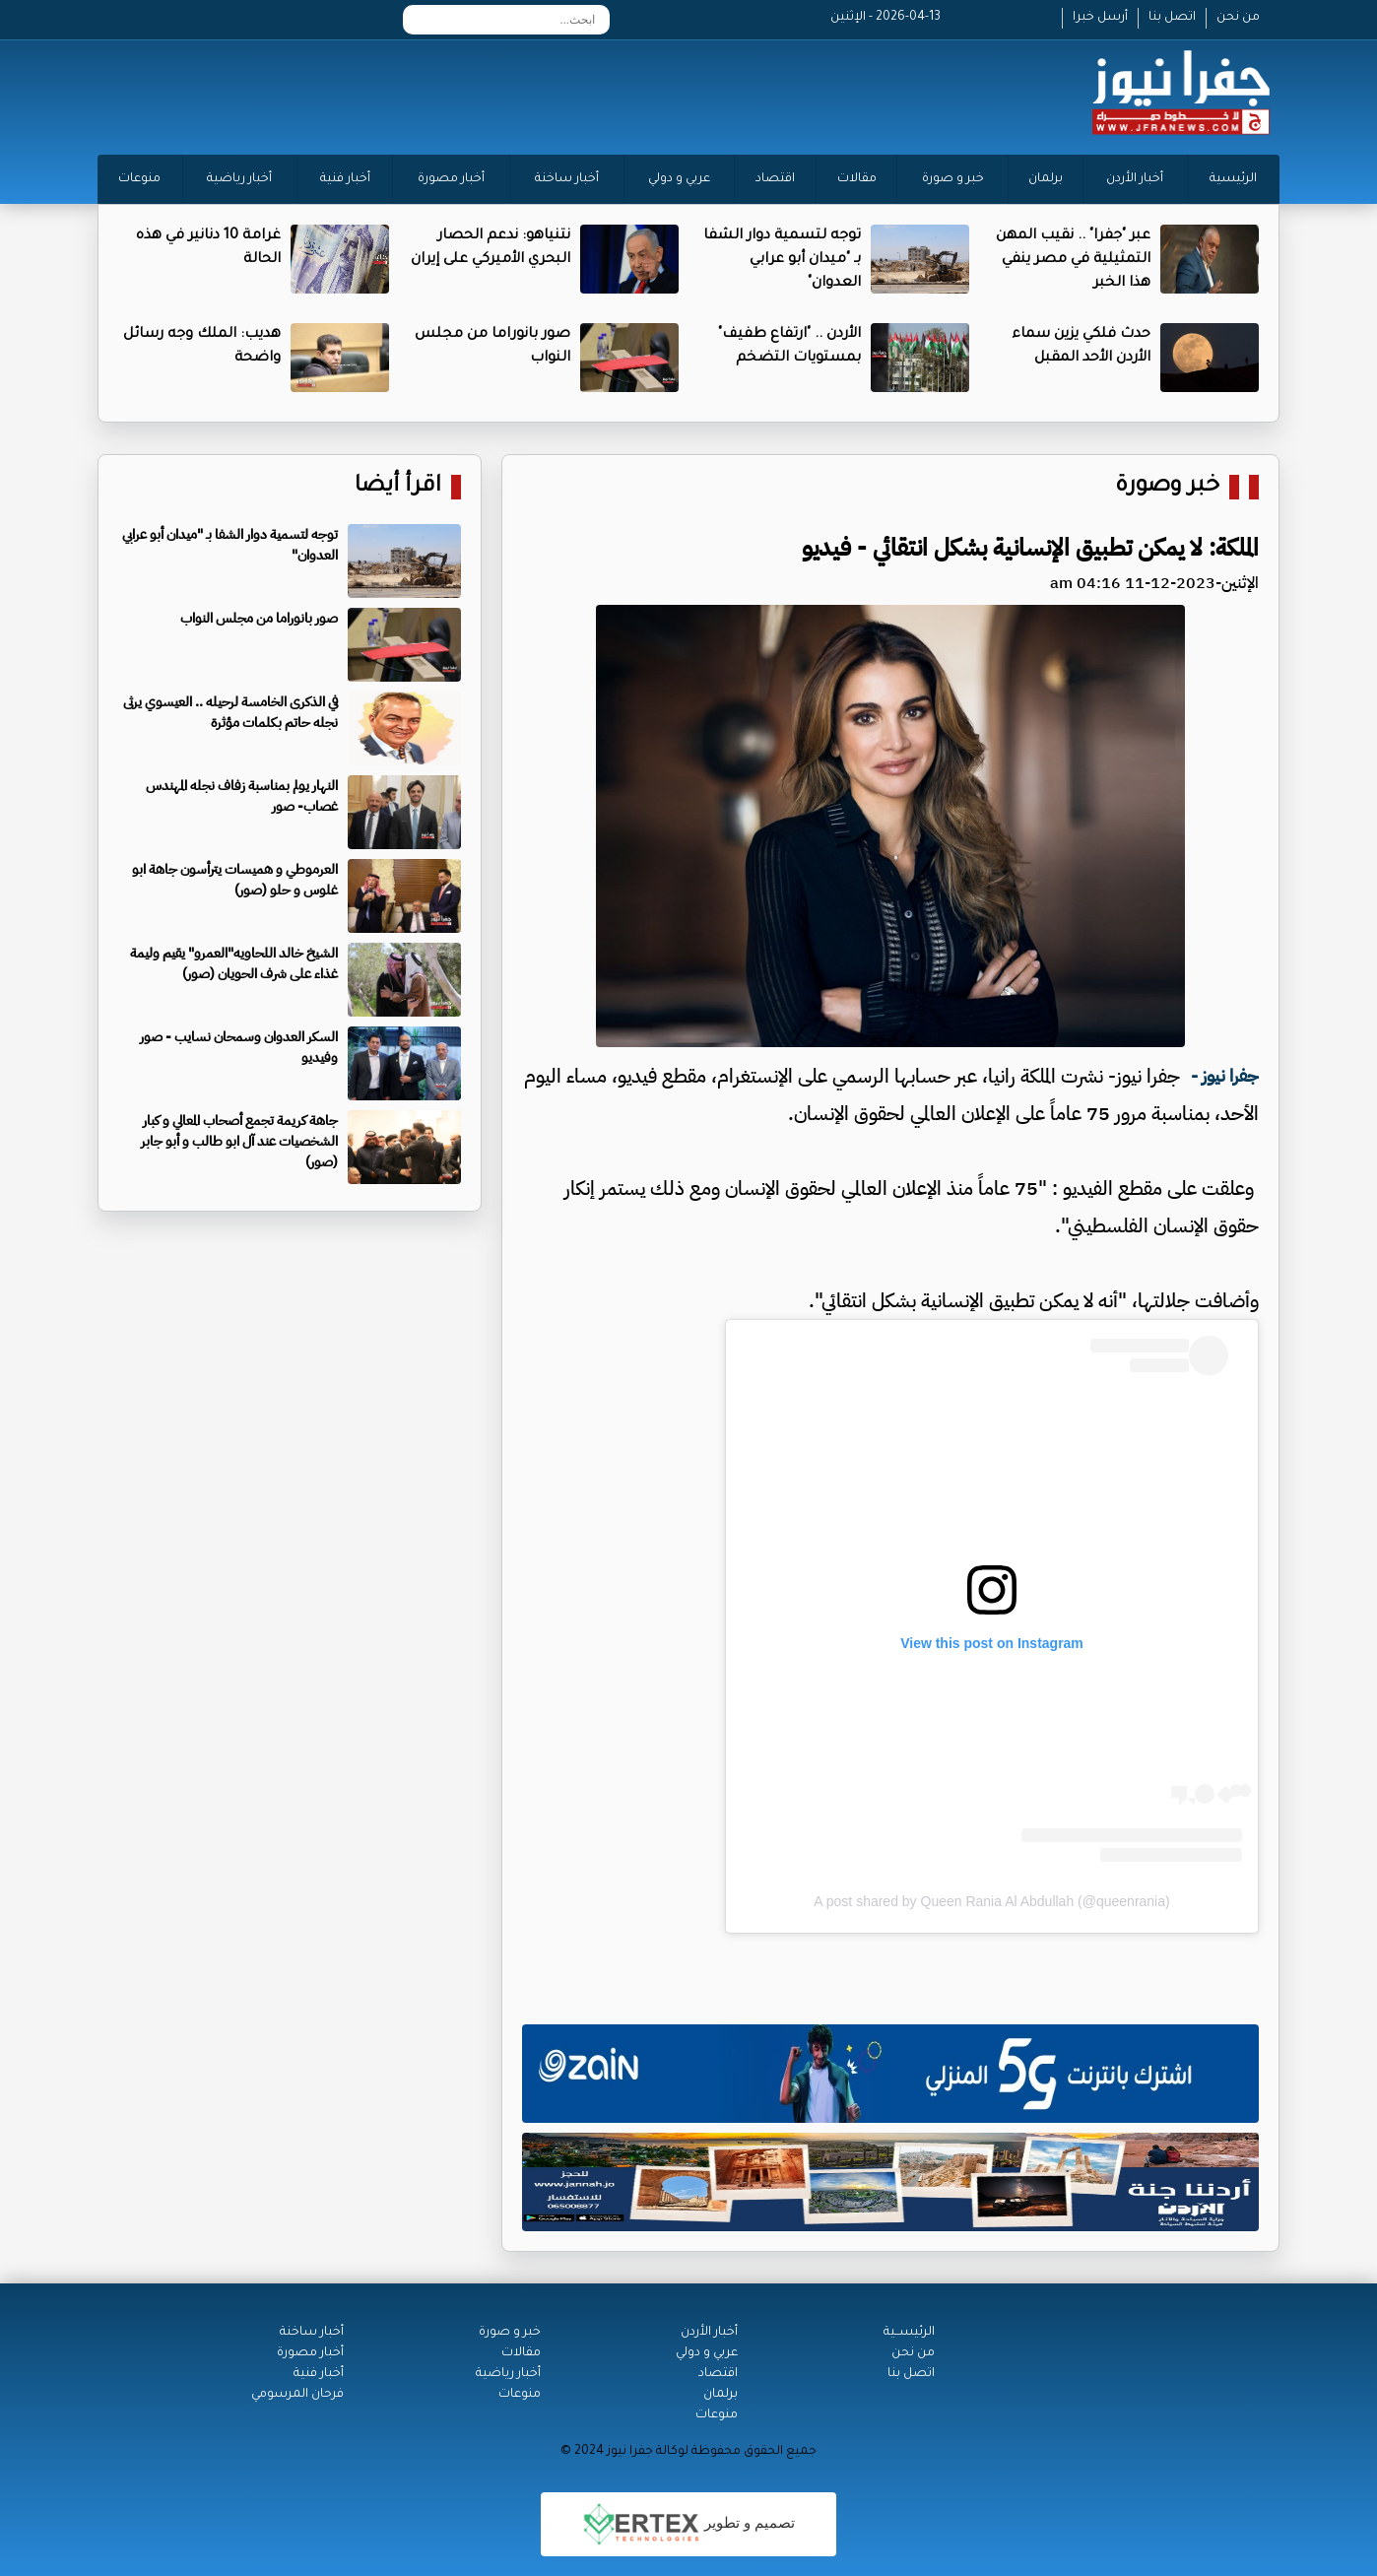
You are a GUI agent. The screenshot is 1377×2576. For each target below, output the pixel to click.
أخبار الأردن (1134, 179)
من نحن (1238, 18)
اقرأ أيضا (398, 487)
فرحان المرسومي (297, 2395)
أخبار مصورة (451, 179)
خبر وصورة (1167, 487)
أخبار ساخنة (567, 179)
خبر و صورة (953, 179)
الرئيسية (1233, 179)
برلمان (1045, 179)
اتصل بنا (1172, 18)
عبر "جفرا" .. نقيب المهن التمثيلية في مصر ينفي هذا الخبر (1073, 260)
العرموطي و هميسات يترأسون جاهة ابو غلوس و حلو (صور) (235, 879)
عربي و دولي (679, 179)
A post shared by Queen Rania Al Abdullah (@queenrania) (991, 1901)
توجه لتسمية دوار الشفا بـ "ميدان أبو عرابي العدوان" (782, 260)
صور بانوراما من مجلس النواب (259, 618)
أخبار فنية (345, 179)
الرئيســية (909, 2333)
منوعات (139, 179)
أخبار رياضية (239, 179)
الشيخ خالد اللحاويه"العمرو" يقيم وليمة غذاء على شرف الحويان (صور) (234, 963)
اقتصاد (775, 179)
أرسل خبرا (1100, 18)
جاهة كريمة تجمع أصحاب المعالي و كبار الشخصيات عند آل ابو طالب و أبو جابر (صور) (239, 1141)
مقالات (857, 179)
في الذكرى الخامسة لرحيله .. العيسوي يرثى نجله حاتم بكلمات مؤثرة (230, 712)
